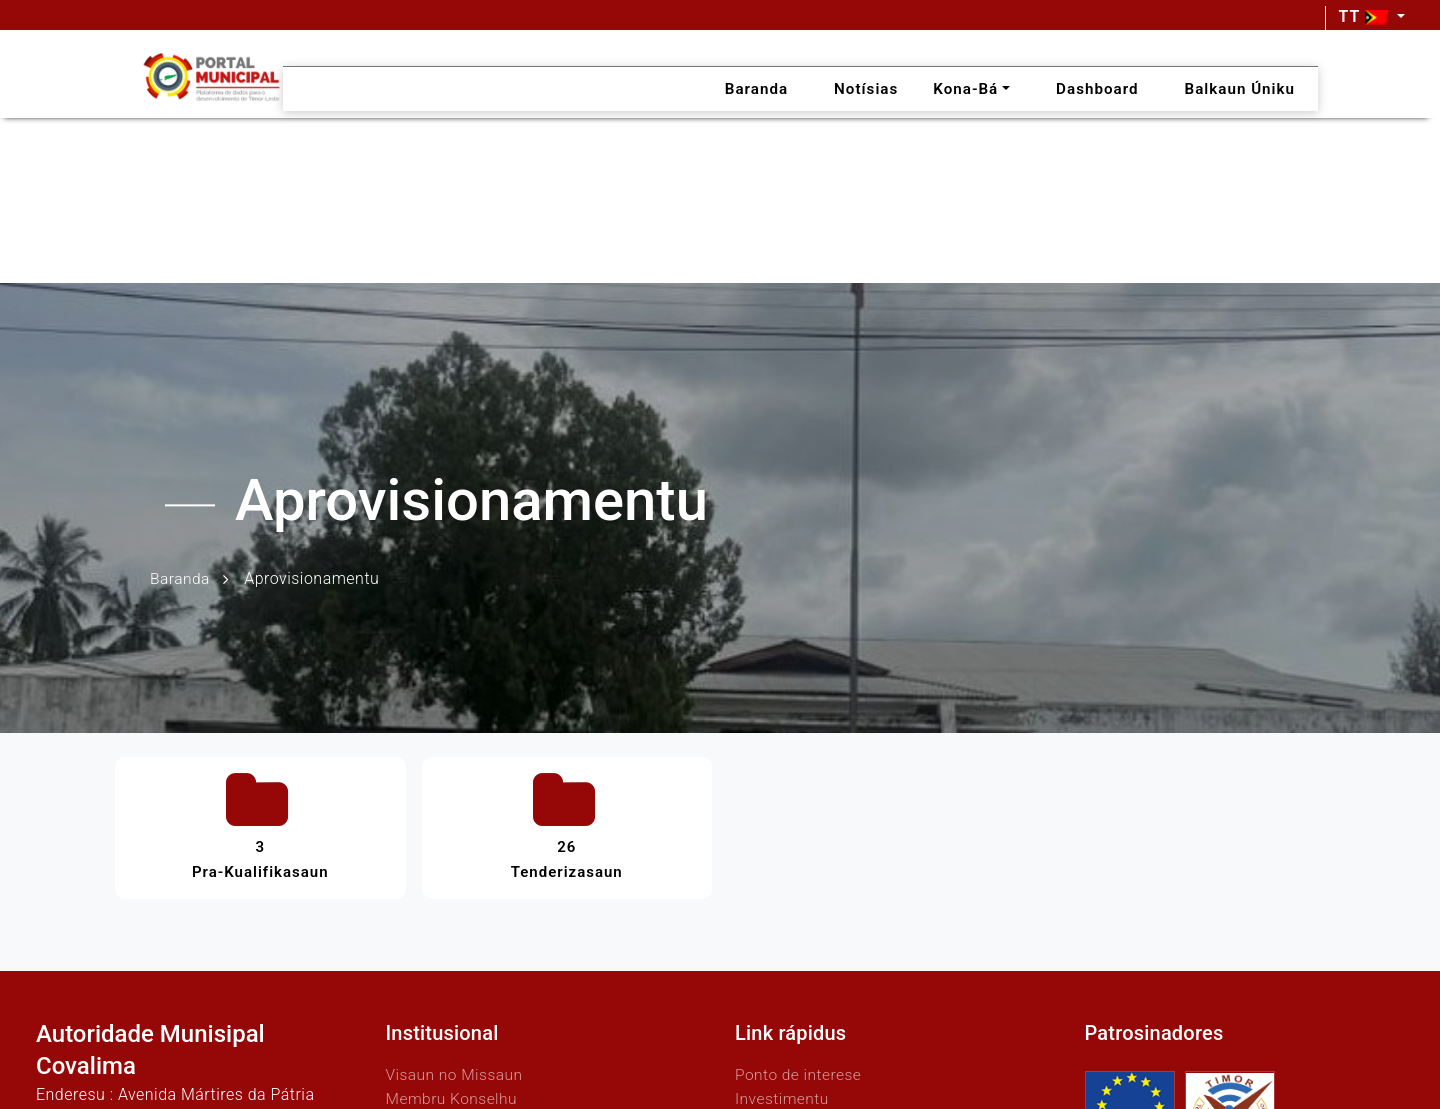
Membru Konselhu (454, 1093)
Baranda (181, 578)
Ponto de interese (800, 1069)
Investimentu (783, 1093)
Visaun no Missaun (456, 1069)
